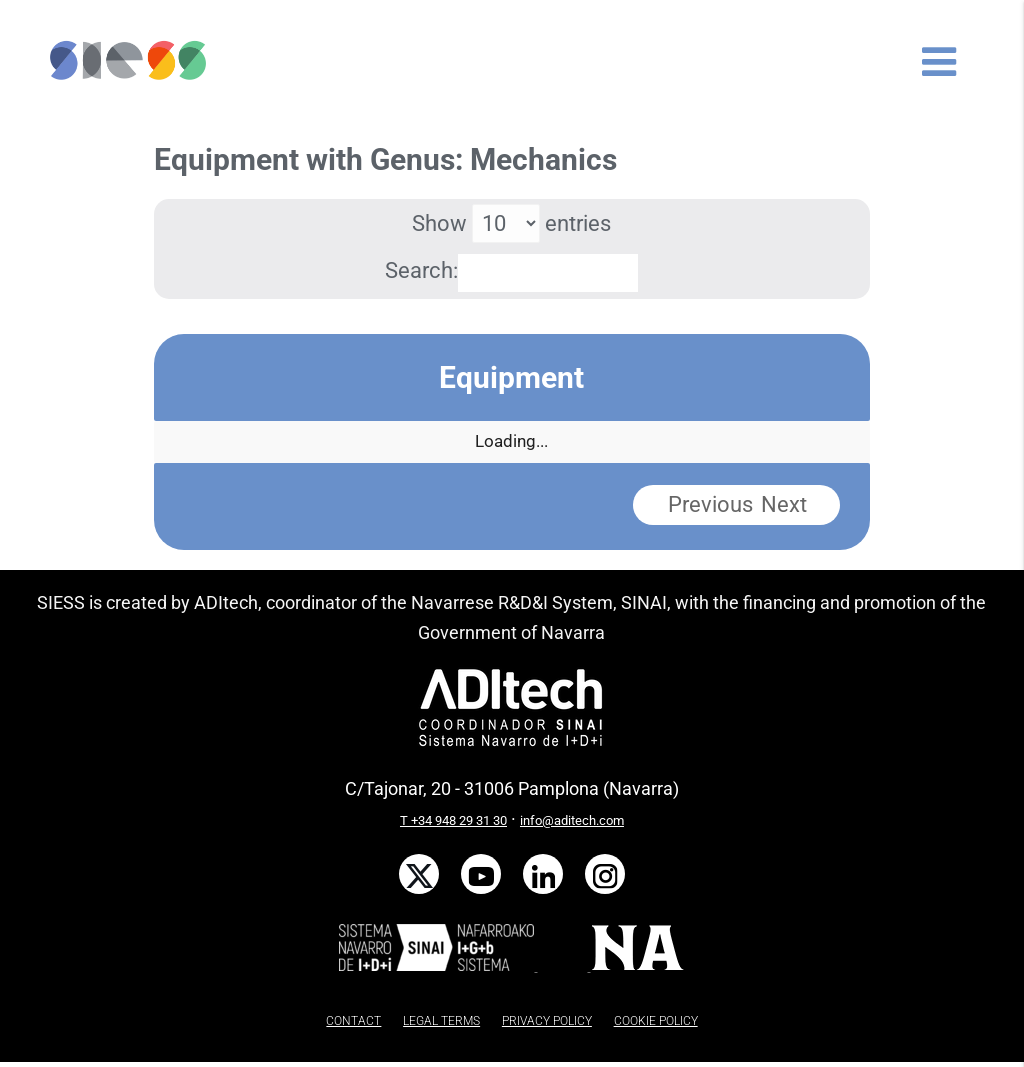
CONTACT (353, 1021)
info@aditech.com (572, 820)
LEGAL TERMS (441, 1021)
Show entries (511, 223)
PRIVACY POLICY (547, 1021)
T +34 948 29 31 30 (453, 820)
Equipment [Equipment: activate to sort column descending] (511, 377)
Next (784, 504)
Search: (511, 270)
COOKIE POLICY (656, 1021)
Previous (710, 504)
